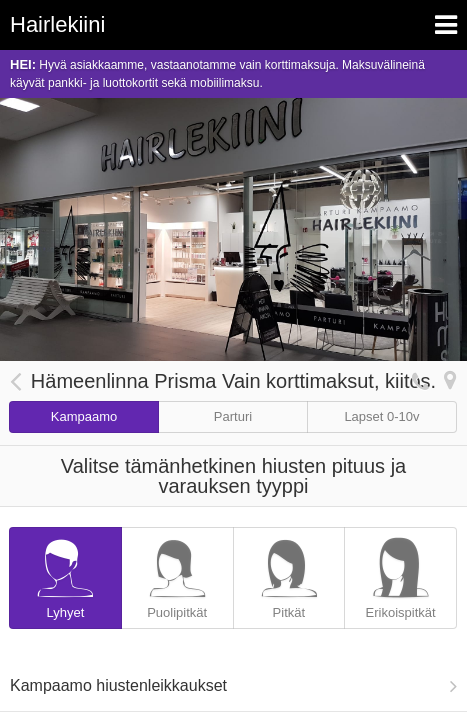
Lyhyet (65, 574)
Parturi (233, 416)
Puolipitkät (177, 574)
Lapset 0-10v (381, 416)
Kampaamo (84, 416)
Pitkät (289, 574)
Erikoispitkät (400, 574)
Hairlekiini (57, 24)
